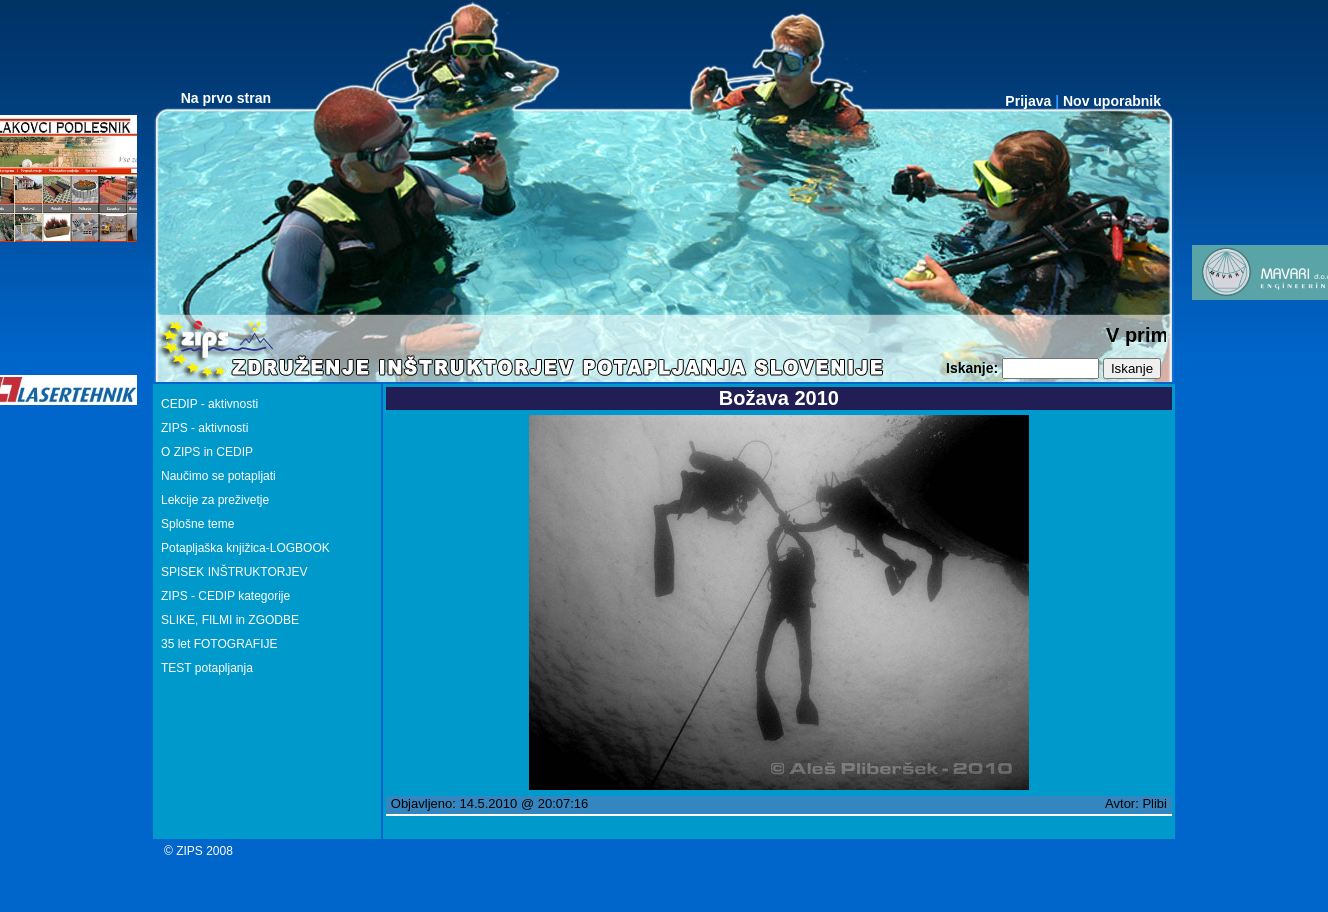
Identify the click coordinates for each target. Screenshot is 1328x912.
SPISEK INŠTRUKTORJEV (234, 572)
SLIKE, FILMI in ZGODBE (230, 620)
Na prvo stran (226, 98)
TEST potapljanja (207, 668)
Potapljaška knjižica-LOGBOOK (245, 548)
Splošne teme (197, 524)
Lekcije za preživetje (215, 500)
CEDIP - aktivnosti (209, 404)
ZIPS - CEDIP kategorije (225, 596)
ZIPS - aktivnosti (204, 428)
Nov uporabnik (1112, 101)
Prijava (1028, 101)
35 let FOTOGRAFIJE (219, 644)
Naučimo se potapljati (218, 476)
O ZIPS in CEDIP (207, 452)
